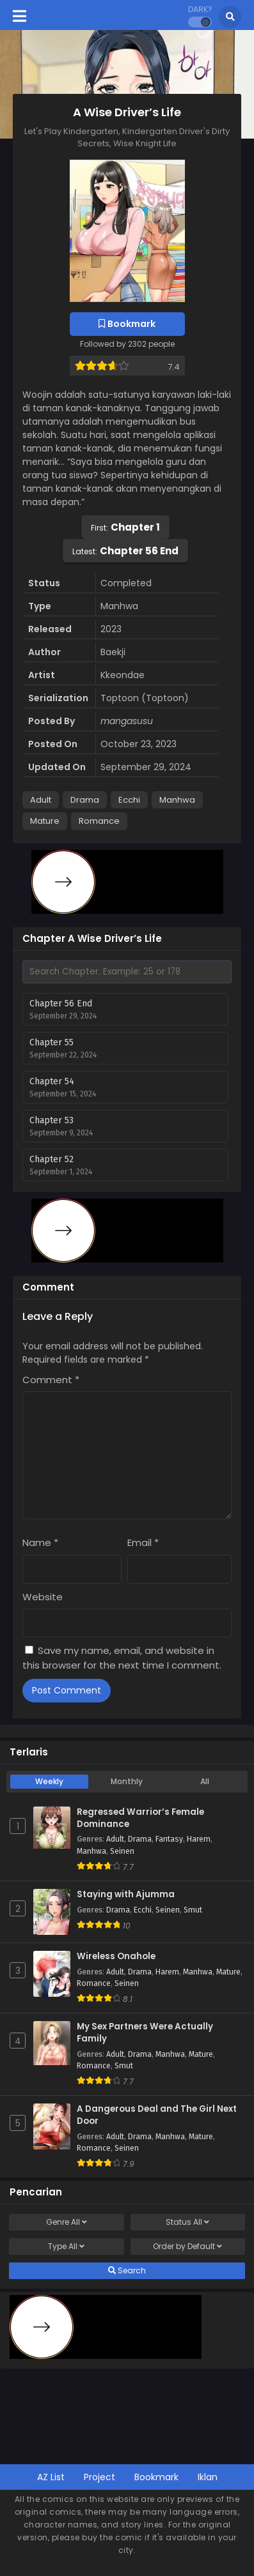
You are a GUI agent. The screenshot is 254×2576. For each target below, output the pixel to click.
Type (66, 2246)
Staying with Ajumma (126, 1894)
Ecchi (129, 800)
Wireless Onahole (116, 1956)
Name (40, 1542)
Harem (198, 1839)
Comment (50, 1379)
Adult (40, 800)
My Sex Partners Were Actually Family (145, 2033)
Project (99, 2477)
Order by (187, 2246)
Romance (99, 821)
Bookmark (156, 2477)
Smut (193, 1909)
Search (127, 2271)
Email (143, 1542)
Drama (84, 800)
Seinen (122, 1851)
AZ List (51, 2477)
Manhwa (177, 800)
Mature (45, 821)
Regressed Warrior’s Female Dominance (140, 1818)
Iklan (208, 2477)
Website (42, 1596)
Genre (66, 2222)
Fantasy (169, 1839)
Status (187, 2222)
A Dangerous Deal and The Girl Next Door (157, 2115)
